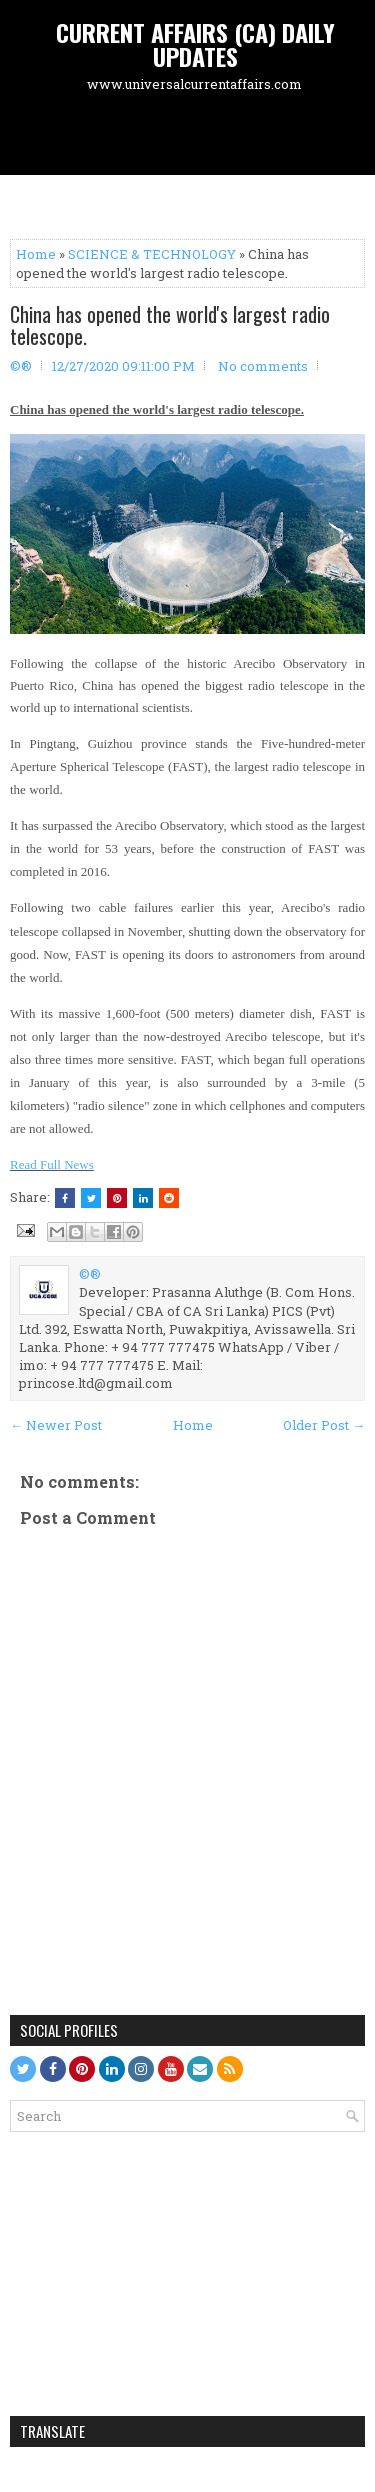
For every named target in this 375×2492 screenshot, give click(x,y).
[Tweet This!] (91, 1198)
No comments (263, 366)
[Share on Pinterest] (117, 1198)
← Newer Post (56, 1425)
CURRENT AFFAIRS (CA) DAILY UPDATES (195, 44)
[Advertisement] (192, 136)
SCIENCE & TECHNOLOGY (152, 254)
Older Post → (324, 1425)
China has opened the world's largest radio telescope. (170, 325)
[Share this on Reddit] (169, 1198)
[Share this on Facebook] (65, 1198)
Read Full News (52, 1164)
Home (36, 254)
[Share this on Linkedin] (143, 1198)
